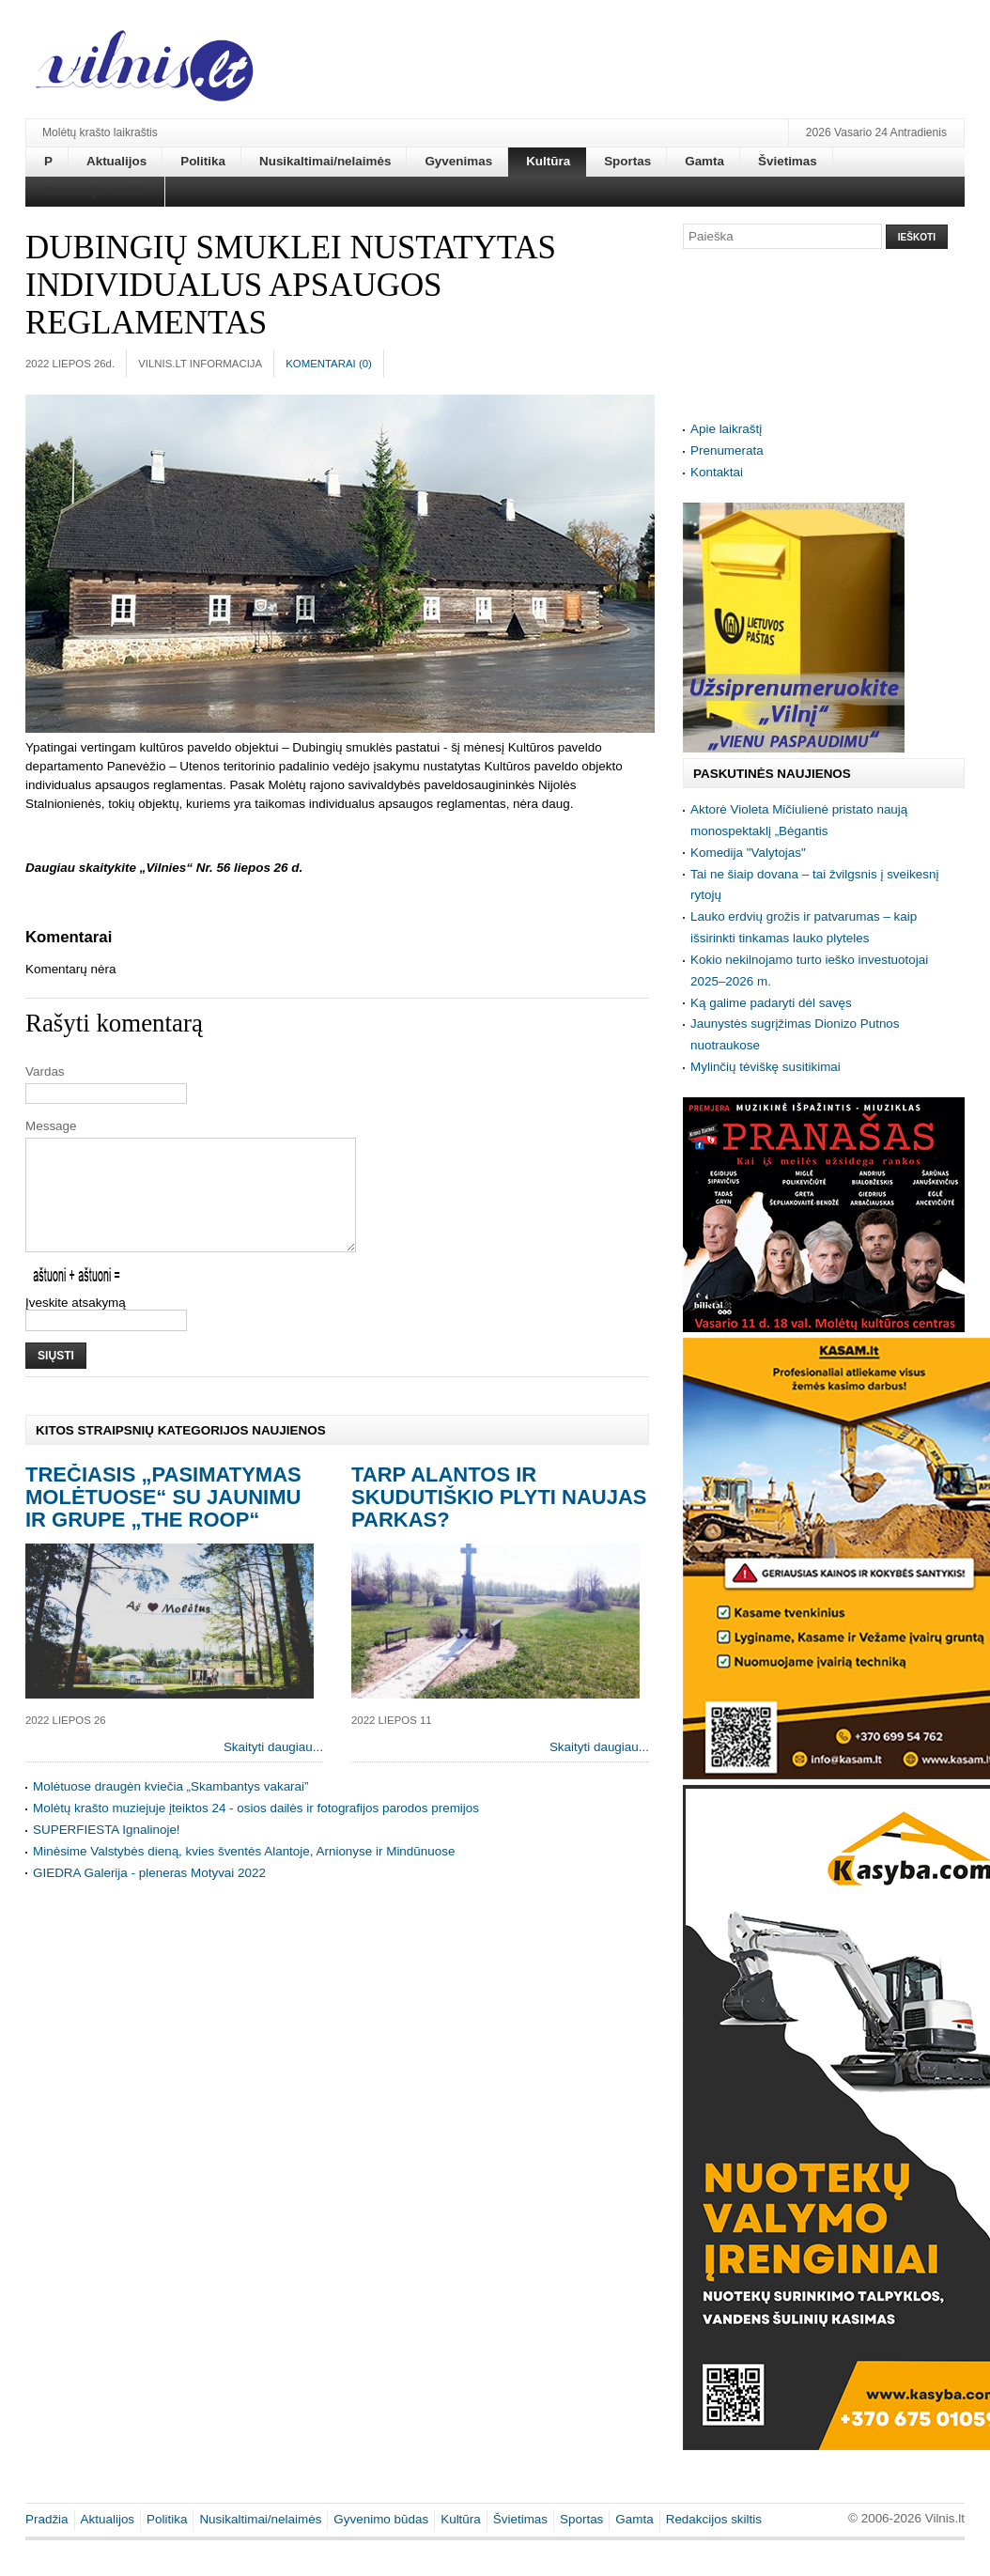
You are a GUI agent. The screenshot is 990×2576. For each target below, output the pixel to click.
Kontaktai (716, 472)
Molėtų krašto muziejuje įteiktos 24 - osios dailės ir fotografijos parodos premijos (256, 1830)
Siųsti (56, 1378)
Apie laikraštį (726, 429)
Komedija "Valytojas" (748, 853)
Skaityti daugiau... (273, 1769)
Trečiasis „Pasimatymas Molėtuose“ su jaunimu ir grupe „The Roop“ (163, 1519)
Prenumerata (727, 450)
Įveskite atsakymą (75, 1325)
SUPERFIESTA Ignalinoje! (106, 1852)
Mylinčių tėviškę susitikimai (765, 1067)
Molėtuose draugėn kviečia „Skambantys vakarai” (171, 1809)
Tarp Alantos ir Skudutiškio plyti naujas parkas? (499, 1519)
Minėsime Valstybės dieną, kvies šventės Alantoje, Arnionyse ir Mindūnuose (244, 1874)
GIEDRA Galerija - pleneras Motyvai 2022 (149, 1895)
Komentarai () (329, 363)
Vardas (45, 1071)
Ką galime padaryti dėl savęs (771, 1003)
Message (51, 1126)
